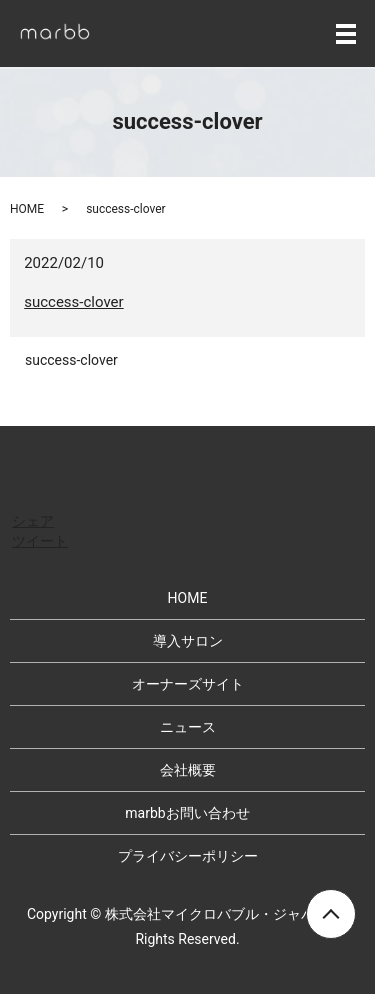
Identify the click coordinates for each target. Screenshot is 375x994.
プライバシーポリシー (188, 856)
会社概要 (188, 770)
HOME (27, 209)
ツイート (40, 541)
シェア (33, 521)
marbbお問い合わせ (187, 813)
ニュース (188, 727)
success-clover (73, 302)
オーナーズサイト (188, 684)
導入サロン (188, 641)
